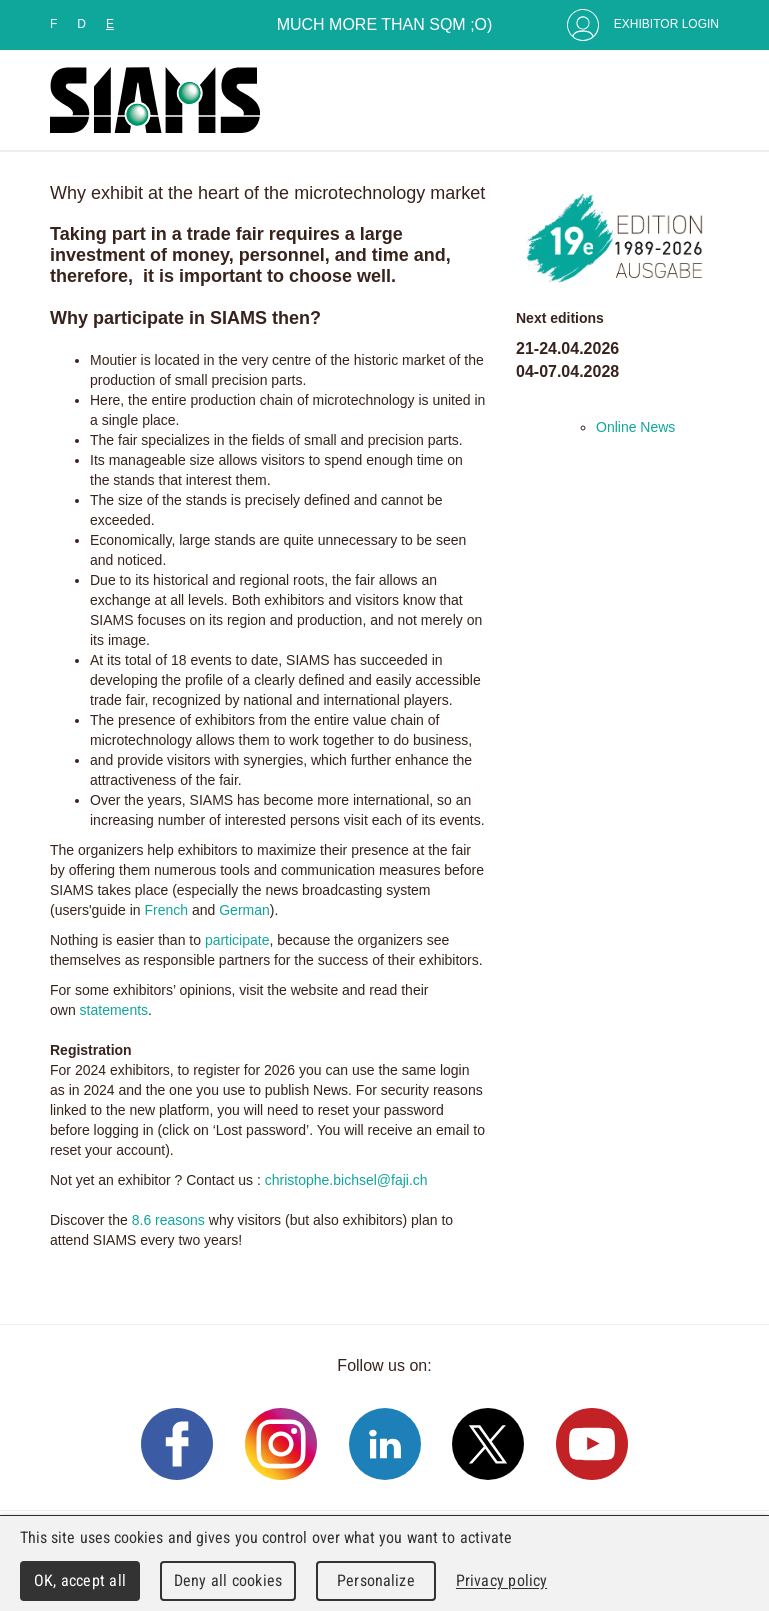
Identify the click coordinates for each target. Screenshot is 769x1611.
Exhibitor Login (666, 24)
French (168, 910)
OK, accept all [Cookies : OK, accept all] (80, 1580)
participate (237, 940)
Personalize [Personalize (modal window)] (375, 1580)
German (244, 910)
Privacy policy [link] (501, 1580)
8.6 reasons (168, 1220)
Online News (635, 427)
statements (114, 1010)
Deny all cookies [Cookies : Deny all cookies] (228, 1580)
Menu (699, 100)
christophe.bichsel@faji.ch (346, 1180)
